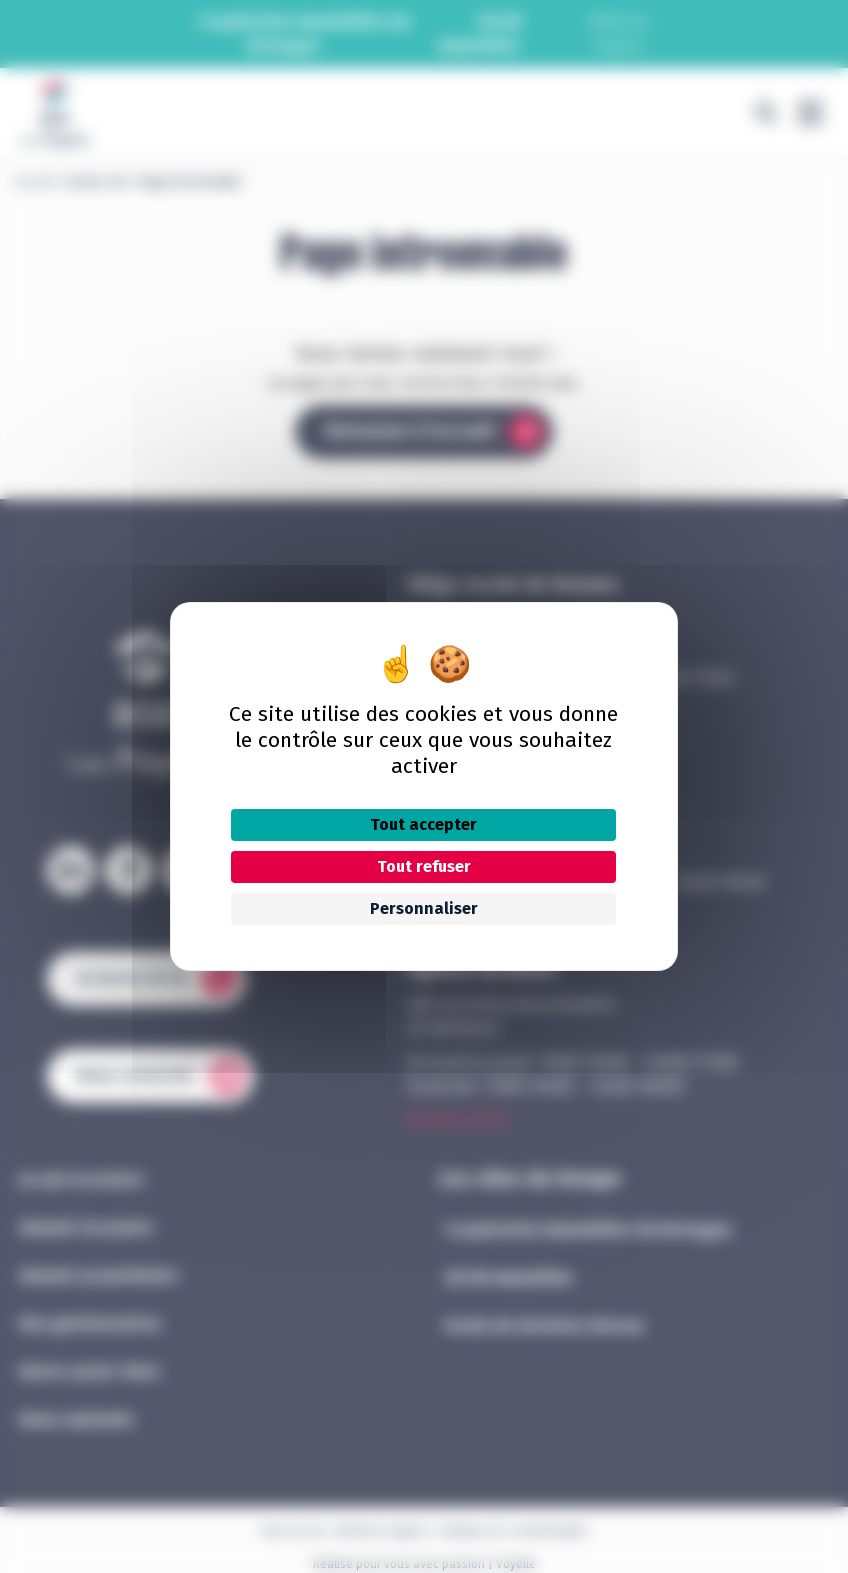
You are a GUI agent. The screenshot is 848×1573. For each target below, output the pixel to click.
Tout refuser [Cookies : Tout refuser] (424, 866)
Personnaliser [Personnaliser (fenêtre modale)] (424, 908)
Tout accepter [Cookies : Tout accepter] (423, 824)
